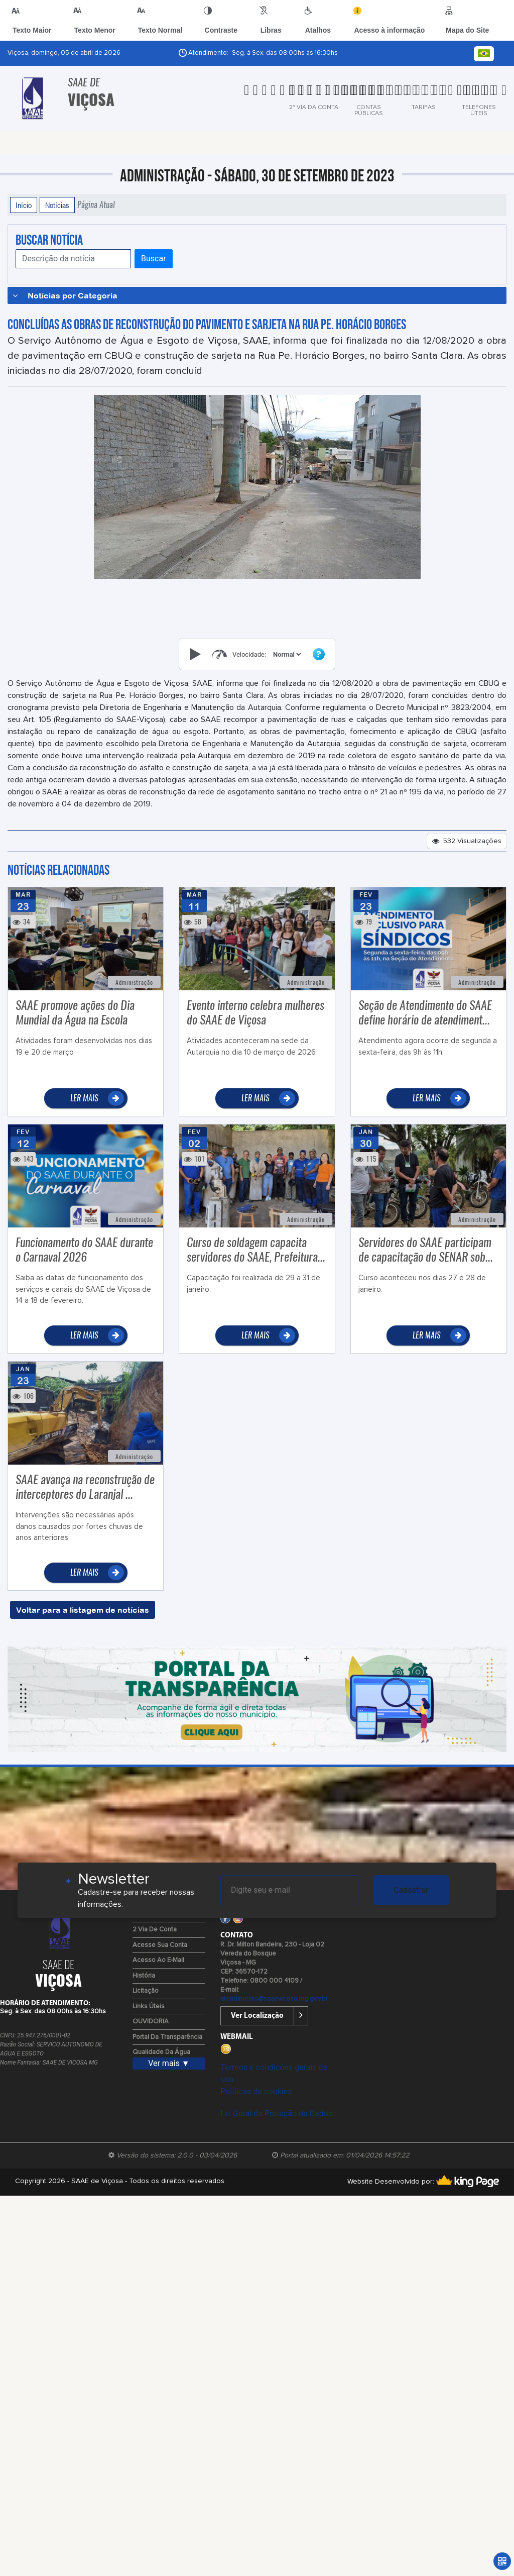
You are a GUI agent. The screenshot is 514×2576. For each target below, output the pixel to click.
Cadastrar (411, 1890)
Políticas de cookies (256, 2091)
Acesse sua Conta (160, 1945)
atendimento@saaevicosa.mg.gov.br (274, 1999)
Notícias (57, 205)
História (144, 1976)
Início (24, 205)
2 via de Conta (155, 1929)
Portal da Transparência (167, 2037)
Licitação (146, 1991)
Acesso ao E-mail (158, 1960)
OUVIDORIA (151, 2021)
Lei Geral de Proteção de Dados (276, 2113)
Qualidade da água (161, 2052)
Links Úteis (149, 2006)
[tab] (274, 97)
